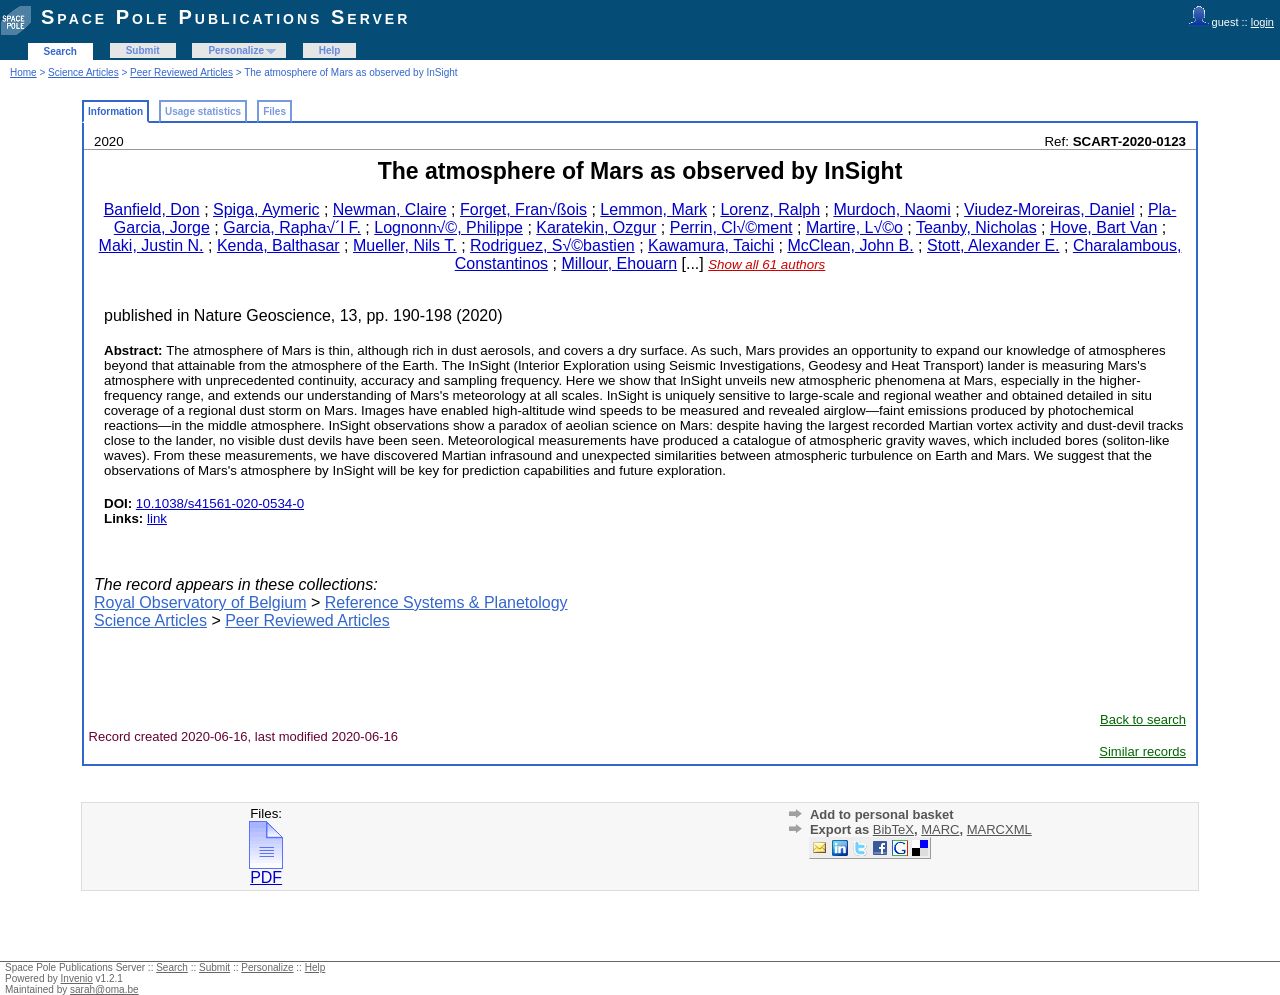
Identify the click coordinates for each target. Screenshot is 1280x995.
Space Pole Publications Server (225, 17)
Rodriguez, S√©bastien (552, 245)
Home (23, 72)
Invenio (77, 978)
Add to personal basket (882, 814)
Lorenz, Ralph (770, 209)
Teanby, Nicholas (976, 227)
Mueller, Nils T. (405, 245)
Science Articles (83, 72)
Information (115, 111)
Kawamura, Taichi (711, 245)
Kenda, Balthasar (278, 245)
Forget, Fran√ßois (523, 209)
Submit (143, 50)
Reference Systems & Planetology (446, 602)
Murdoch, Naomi (891, 209)
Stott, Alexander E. (993, 245)
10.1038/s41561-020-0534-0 (220, 503)
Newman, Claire (390, 209)
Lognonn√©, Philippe (448, 227)
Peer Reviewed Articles (181, 72)
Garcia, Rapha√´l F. (292, 227)
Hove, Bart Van (1103, 227)
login (1262, 22)
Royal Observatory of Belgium (200, 602)
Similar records (1142, 751)
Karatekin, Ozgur (596, 227)
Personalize (236, 50)
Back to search (1143, 719)
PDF (266, 870)
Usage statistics (203, 111)
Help (330, 50)
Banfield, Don (152, 209)
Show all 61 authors (766, 264)
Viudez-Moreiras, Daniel (1049, 209)
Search (60, 51)
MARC (940, 829)
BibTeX (893, 829)
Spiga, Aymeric (266, 209)
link (157, 518)
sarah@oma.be (104, 989)
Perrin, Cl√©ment (731, 227)
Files (274, 111)
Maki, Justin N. (151, 245)
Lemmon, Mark (653, 209)
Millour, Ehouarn (619, 263)
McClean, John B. (850, 245)
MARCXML (999, 829)
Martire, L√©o (854, 227)
